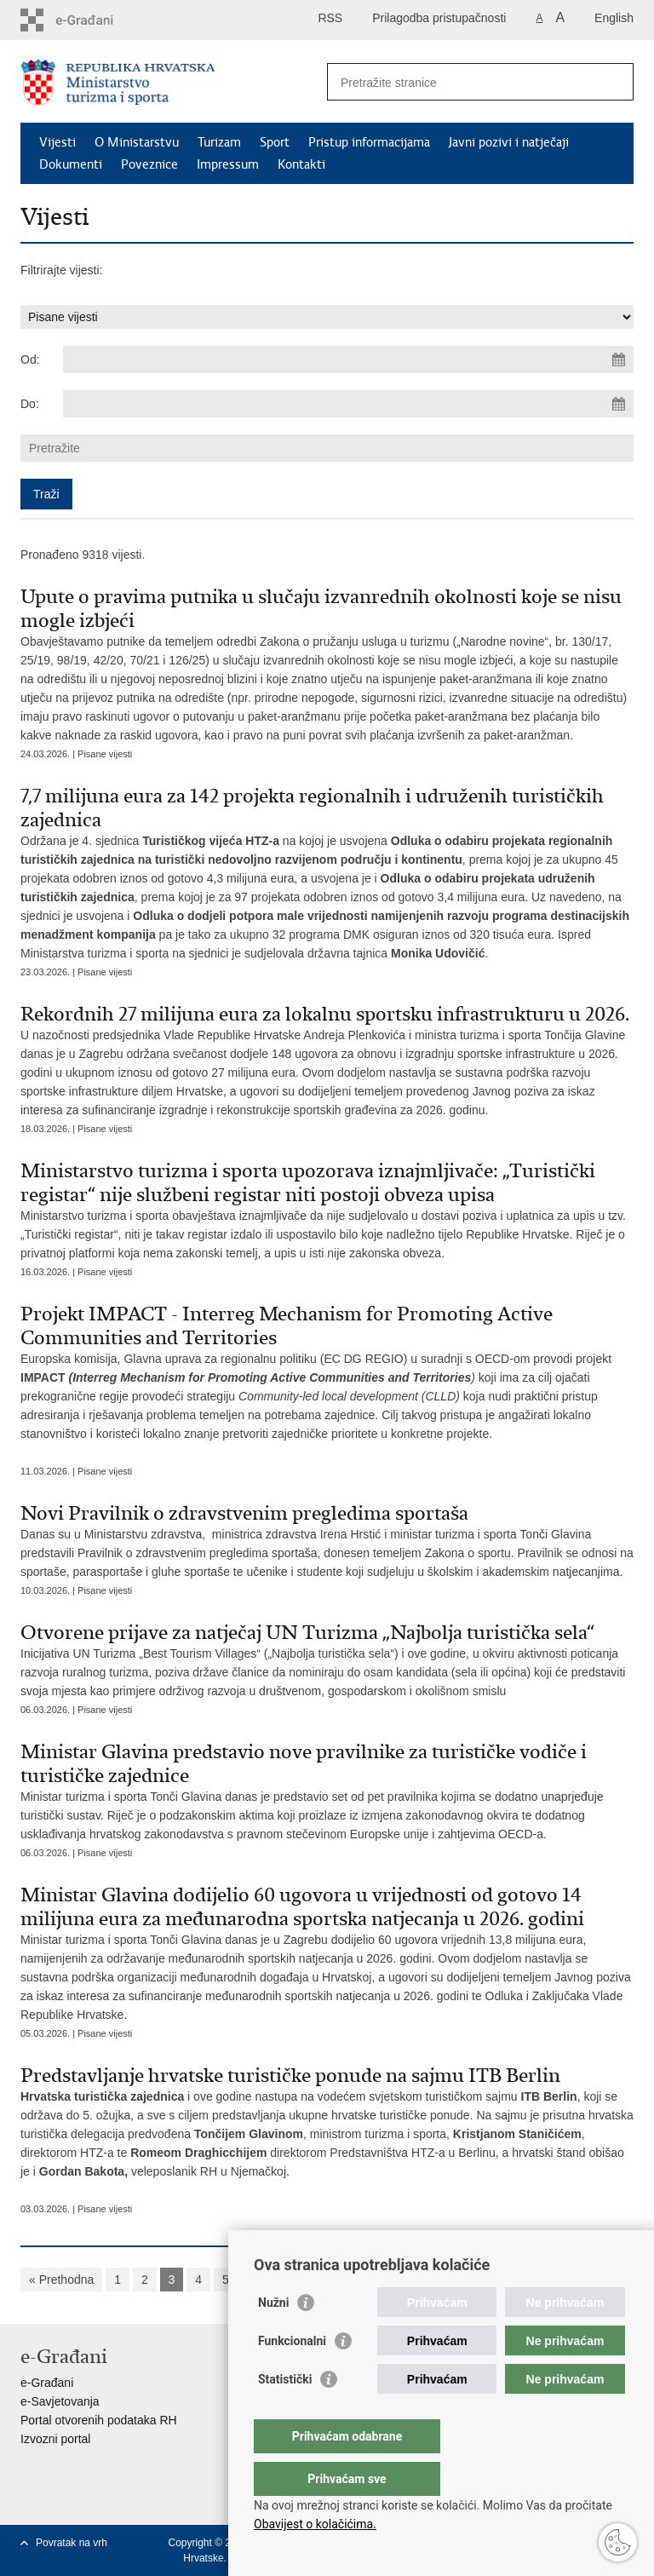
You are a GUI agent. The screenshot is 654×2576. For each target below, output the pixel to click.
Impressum (228, 164)
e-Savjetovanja (60, 2401)
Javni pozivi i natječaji (509, 142)
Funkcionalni (292, 2375)
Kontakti (301, 164)
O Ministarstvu (137, 142)
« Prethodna (61, 2279)
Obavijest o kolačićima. (315, 2524)
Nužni (273, 2336)
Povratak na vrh (71, 2543)
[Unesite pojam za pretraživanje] (462, 82)
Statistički (285, 2413)
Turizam (219, 142)
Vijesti (57, 142)
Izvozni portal (55, 2439)
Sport (275, 142)
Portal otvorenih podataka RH (98, 2420)
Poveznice (149, 164)
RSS (330, 18)
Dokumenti (70, 164)
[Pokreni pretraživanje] (614, 81)
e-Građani (46, 2382)
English (614, 18)
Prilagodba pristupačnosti (439, 18)
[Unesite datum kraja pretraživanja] (348, 403)
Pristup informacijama (369, 142)
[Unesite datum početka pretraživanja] (348, 359)
